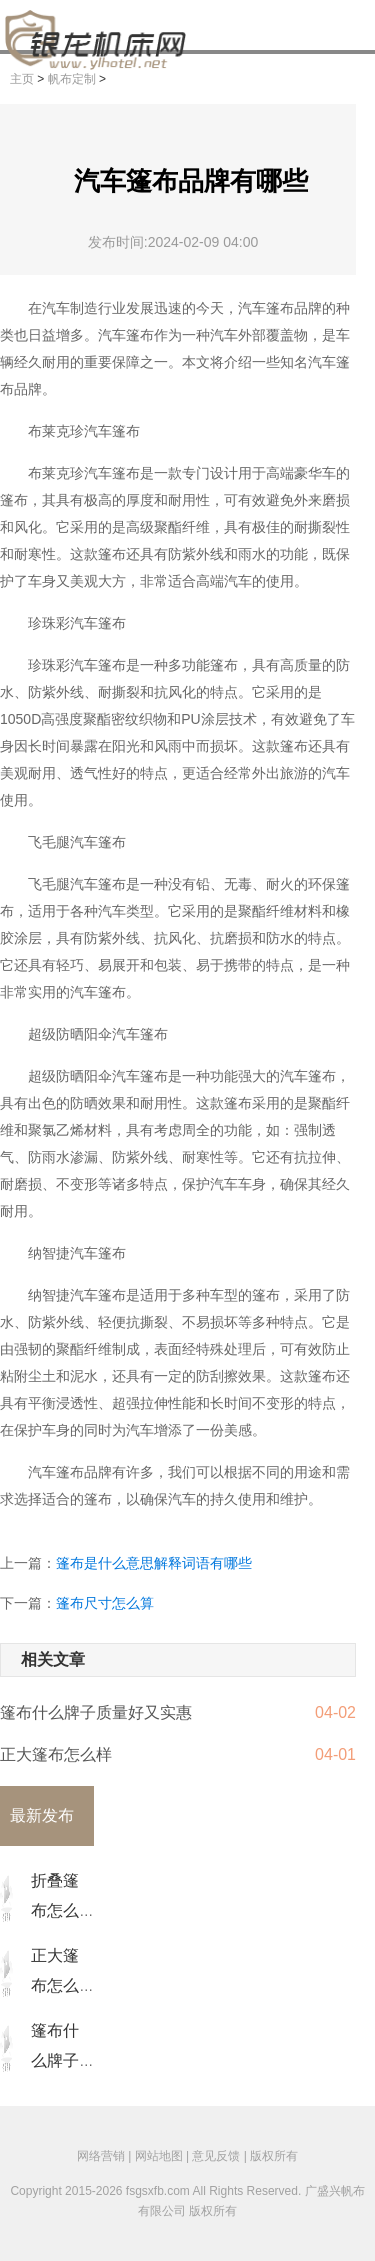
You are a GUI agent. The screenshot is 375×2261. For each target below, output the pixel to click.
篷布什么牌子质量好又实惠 (96, 1712)
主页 (22, 79)
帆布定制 (72, 79)
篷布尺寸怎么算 (105, 1603)
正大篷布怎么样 (56, 1754)
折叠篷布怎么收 (55, 1910)
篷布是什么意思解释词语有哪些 (154, 1563)
